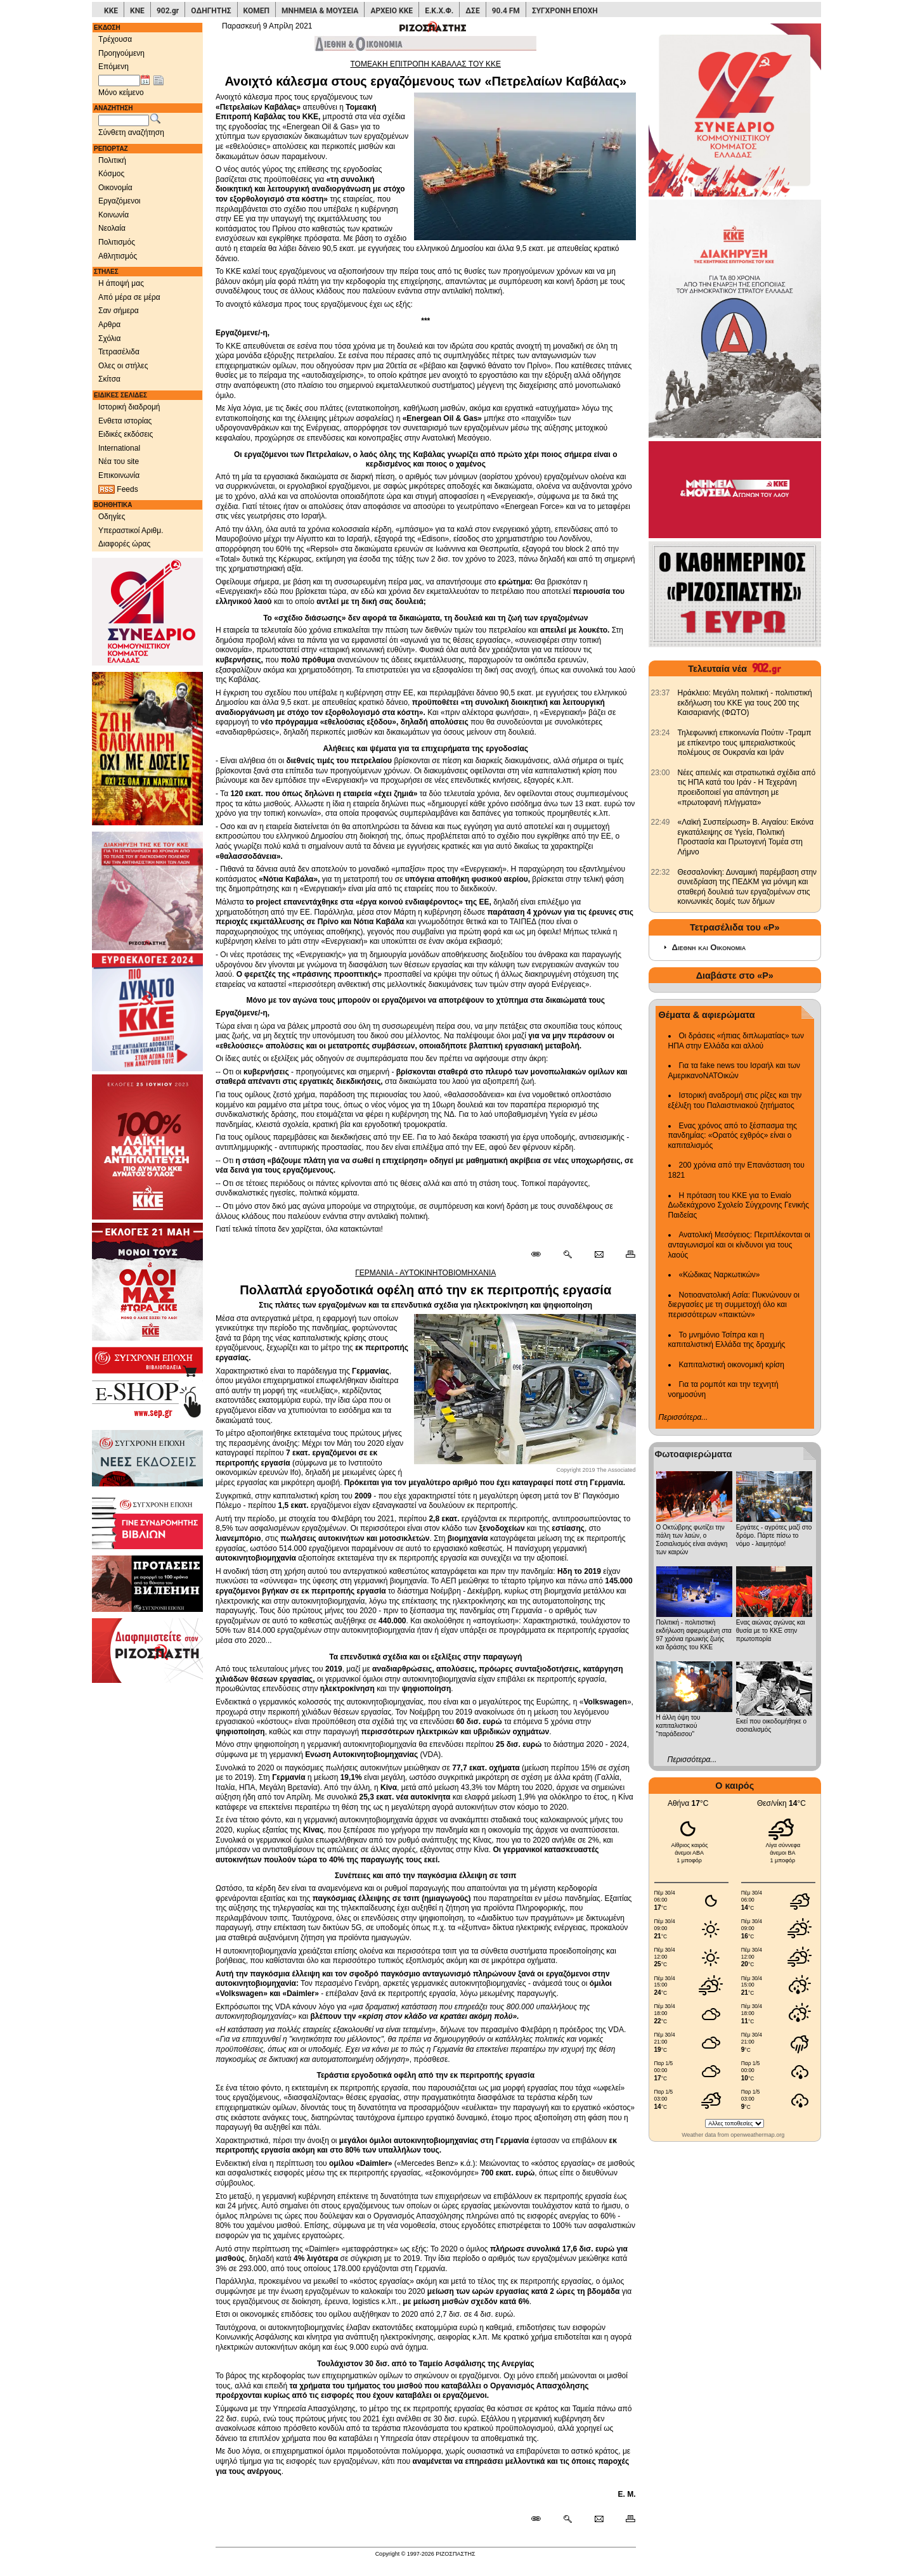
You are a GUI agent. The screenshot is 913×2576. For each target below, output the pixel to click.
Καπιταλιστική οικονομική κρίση (731, 1364)
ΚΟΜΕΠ (256, 10)
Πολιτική (112, 160)
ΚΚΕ (111, 10)
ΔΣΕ (472, 10)
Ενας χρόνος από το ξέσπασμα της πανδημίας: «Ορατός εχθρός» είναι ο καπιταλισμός (732, 1135)
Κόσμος (111, 173)
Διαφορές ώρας (124, 543)
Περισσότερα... (683, 1417)
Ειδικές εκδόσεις (125, 434)
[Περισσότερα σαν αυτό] (567, 1255)
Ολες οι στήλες (123, 365)
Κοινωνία (113, 214)
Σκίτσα (109, 379)
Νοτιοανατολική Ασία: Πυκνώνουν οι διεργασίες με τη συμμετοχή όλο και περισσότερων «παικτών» (734, 1305)
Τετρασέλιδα (118, 351)
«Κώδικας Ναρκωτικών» (719, 1274)
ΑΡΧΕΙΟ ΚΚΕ (391, 10)
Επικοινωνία (118, 475)
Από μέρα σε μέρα (129, 297)
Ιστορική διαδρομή (129, 406)
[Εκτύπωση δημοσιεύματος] (624, 1255)
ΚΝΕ (137, 10)
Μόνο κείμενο (121, 92)
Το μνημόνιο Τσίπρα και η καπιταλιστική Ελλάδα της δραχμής (727, 1339)
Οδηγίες (112, 516)
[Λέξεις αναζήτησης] (123, 120)
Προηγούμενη (121, 53)
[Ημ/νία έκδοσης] (119, 80)
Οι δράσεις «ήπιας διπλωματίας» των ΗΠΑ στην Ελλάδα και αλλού (736, 1040)
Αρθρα (109, 324)
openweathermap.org (757, 2135)
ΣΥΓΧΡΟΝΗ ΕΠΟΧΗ (565, 10)
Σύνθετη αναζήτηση (131, 132)
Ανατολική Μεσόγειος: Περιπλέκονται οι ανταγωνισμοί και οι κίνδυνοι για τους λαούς (739, 1244)
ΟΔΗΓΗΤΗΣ (211, 10)
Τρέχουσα (115, 39)
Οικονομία (115, 187)
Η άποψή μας (121, 283)
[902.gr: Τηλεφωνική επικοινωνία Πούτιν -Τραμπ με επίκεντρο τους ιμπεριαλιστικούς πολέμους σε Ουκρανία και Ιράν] (660, 732)
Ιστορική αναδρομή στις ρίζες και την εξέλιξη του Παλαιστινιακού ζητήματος (735, 1100)
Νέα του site (118, 461)
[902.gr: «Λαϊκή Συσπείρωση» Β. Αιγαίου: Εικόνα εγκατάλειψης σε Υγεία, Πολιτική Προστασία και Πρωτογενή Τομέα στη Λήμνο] (660, 822)
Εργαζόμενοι (119, 200)
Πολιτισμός (116, 242)
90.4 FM (506, 10)
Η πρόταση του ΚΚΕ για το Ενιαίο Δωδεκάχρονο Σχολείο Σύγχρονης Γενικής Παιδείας (739, 1205)
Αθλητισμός (117, 256)
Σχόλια (109, 338)
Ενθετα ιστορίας (125, 420)
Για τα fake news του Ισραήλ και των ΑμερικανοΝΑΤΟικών (734, 1070)
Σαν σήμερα (118, 310)
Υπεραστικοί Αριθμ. (131, 530)
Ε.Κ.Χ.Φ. (439, 10)
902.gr (168, 10)
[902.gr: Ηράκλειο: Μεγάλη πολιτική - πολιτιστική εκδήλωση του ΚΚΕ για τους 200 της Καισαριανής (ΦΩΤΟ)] (660, 692)
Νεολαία (112, 228)
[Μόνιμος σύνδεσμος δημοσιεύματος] (541, 1255)
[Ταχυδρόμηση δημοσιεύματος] (598, 1255)
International (119, 448)
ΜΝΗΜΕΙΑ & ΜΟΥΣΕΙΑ (320, 10)
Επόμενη (113, 66)
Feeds (118, 489)
